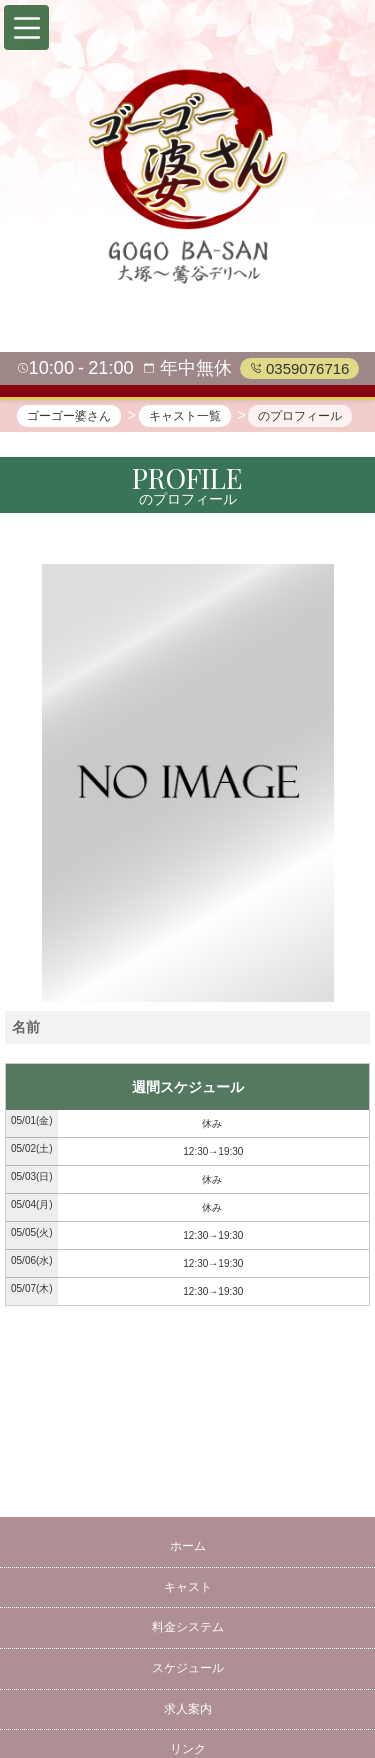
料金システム (188, 1627)
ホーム (188, 1546)
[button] (26, 27)
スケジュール (188, 1668)
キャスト (188, 1587)
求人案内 (188, 1709)
